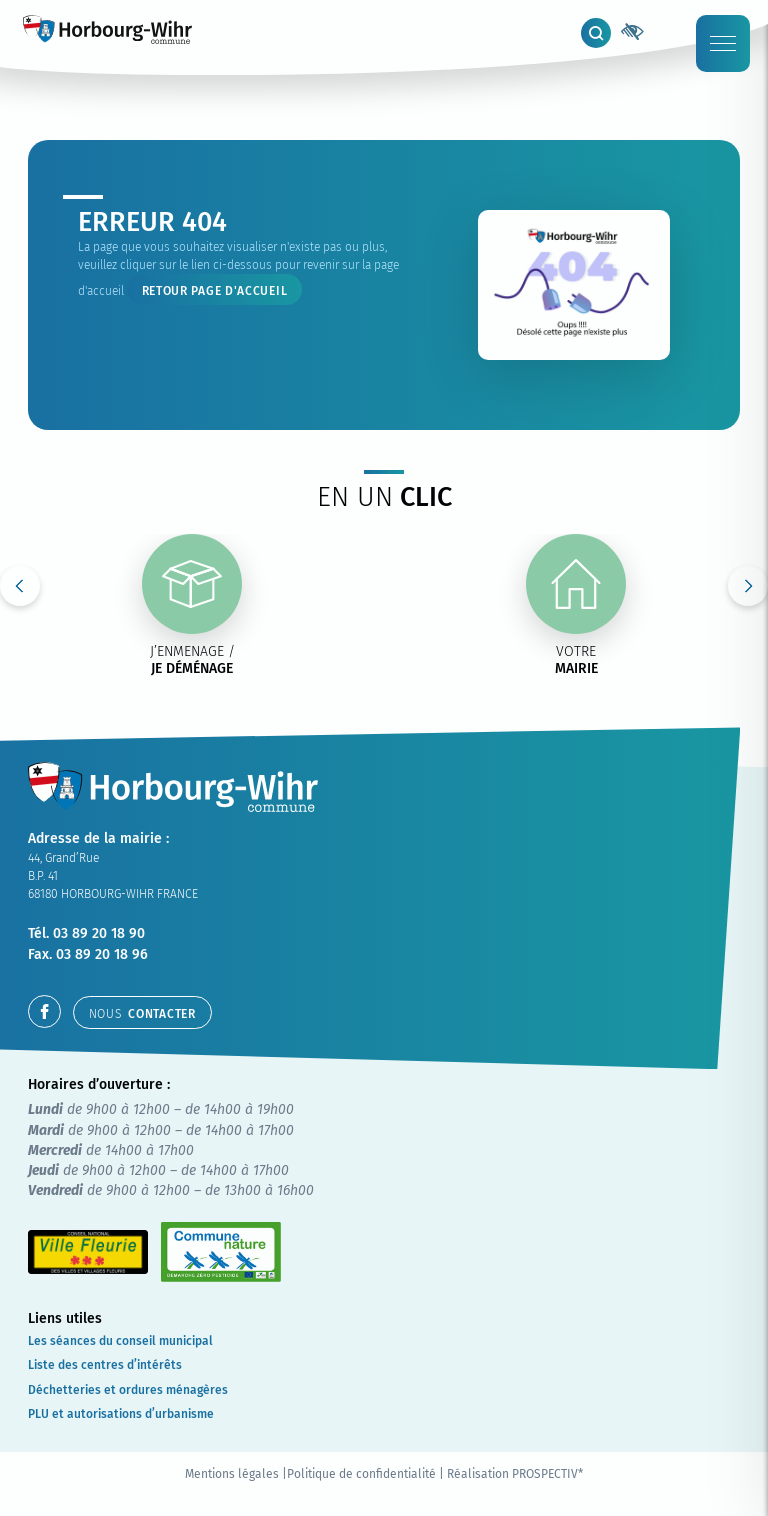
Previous (20, 586)
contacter (142, 1014)
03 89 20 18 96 (102, 954)
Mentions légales (232, 1474)
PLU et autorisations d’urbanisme (121, 1414)
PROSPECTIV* (547, 1474)
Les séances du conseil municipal (120, 1341)
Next (748, 586)
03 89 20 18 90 (99, 933)
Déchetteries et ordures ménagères (128, 1390)
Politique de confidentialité (361, 1474)
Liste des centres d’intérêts (105, 1365)
